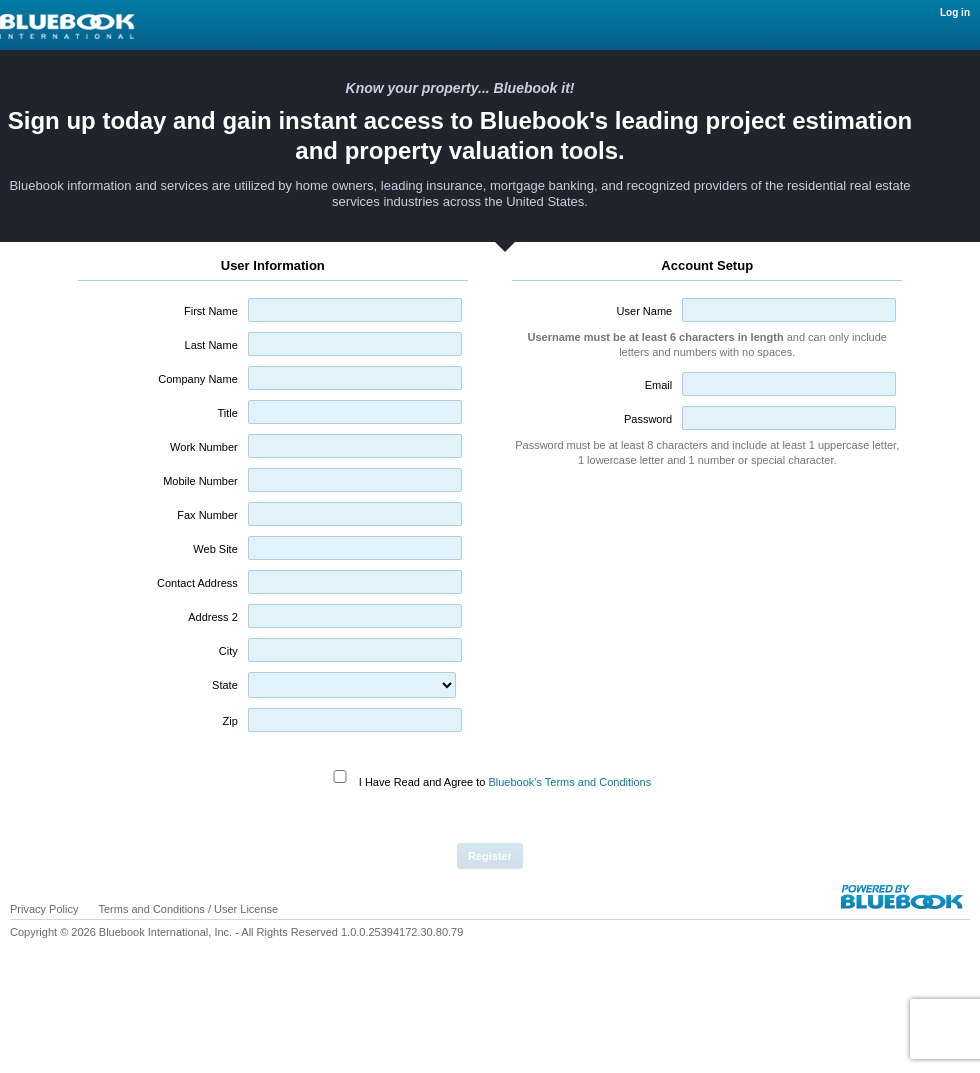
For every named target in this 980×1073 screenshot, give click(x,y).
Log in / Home (220, 26)
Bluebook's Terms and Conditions (569, 782)
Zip (229, 721)
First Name (211, 311)
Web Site (215, 549)
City (228, 651)
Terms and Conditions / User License (188, 909)
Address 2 (213, 617)
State (225, 685)
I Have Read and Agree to (505, 782)
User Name (645, 311)
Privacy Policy (44, 909)
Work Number (204, 447)
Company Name (197, 379)
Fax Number (207, 515)
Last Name (211, 345)
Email (659, 385)
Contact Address (197, 583)
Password (648, 419)
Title (227, 413)
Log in (955, 12)
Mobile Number (200, 481)
